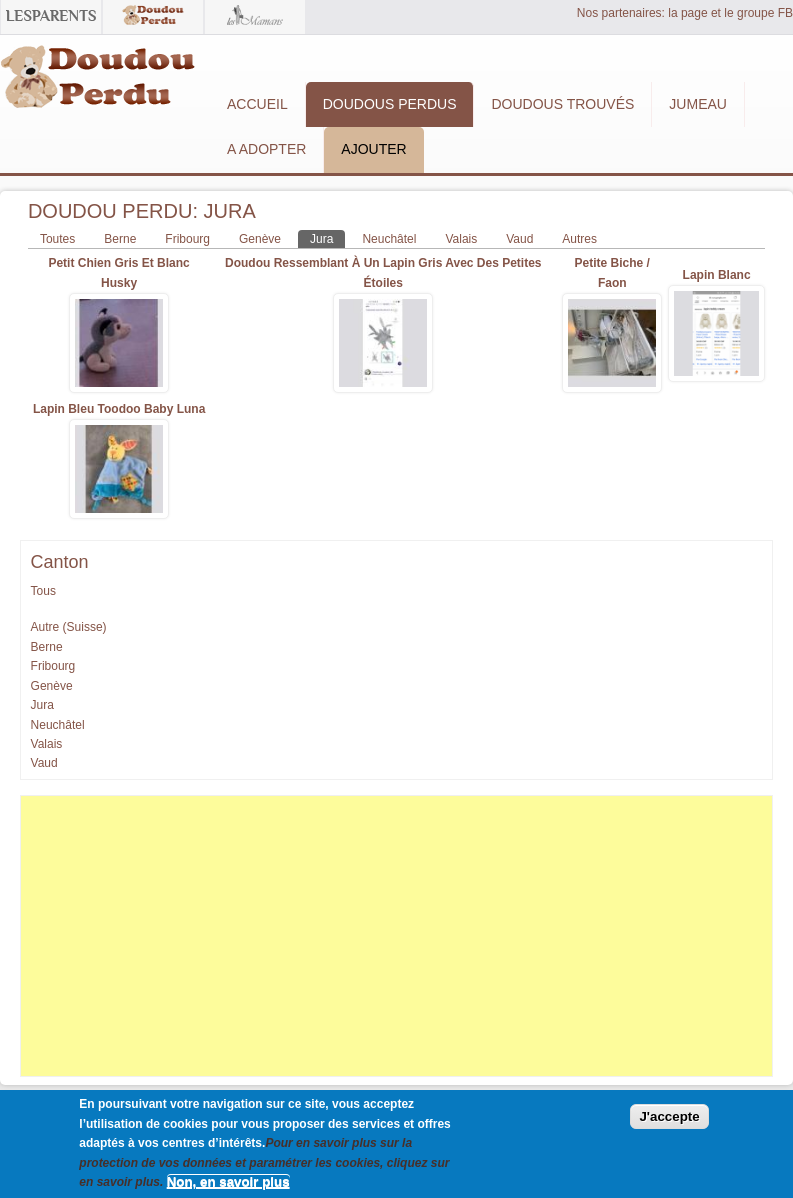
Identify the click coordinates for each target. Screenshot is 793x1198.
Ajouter (373, 149)
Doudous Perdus (390, 104)
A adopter (266, 149)
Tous (43, 591)
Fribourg (187, 239)
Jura (327, 238)
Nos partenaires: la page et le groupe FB (685, 13)
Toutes (57, 239)
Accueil (257, 104)
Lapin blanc (717, 275)
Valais (461, 239)
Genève (260, 239)
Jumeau (698, 104)
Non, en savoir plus (228, 1186)
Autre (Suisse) (69, 627)
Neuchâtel (389, 239)
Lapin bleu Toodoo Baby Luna (119, 409)
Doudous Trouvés (562, 104)
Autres (579, 239)
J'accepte (669, 1121)
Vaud (519, 239)
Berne (120, 239)
